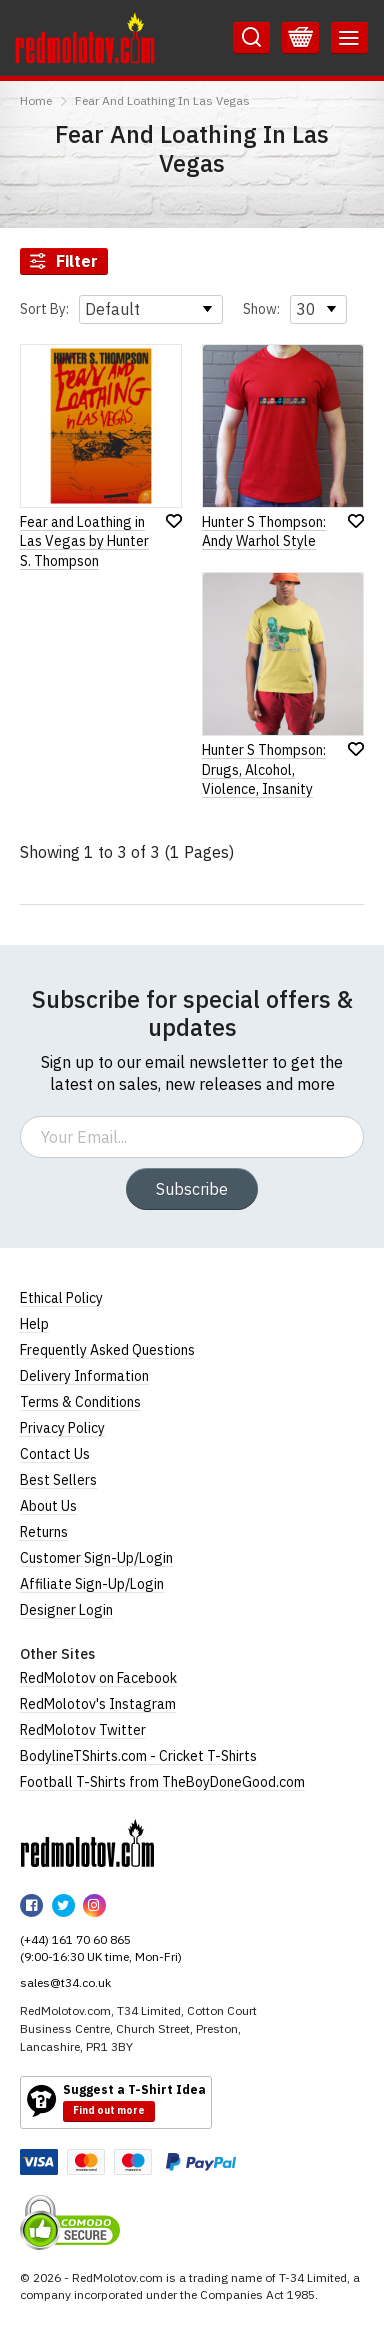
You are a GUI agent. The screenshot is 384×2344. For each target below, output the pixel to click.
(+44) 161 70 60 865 (75, 1939)
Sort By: (44, 309)
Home (36, 100)
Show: (261, 309)
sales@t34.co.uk (65, 1982)
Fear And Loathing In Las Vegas (162, 100)
